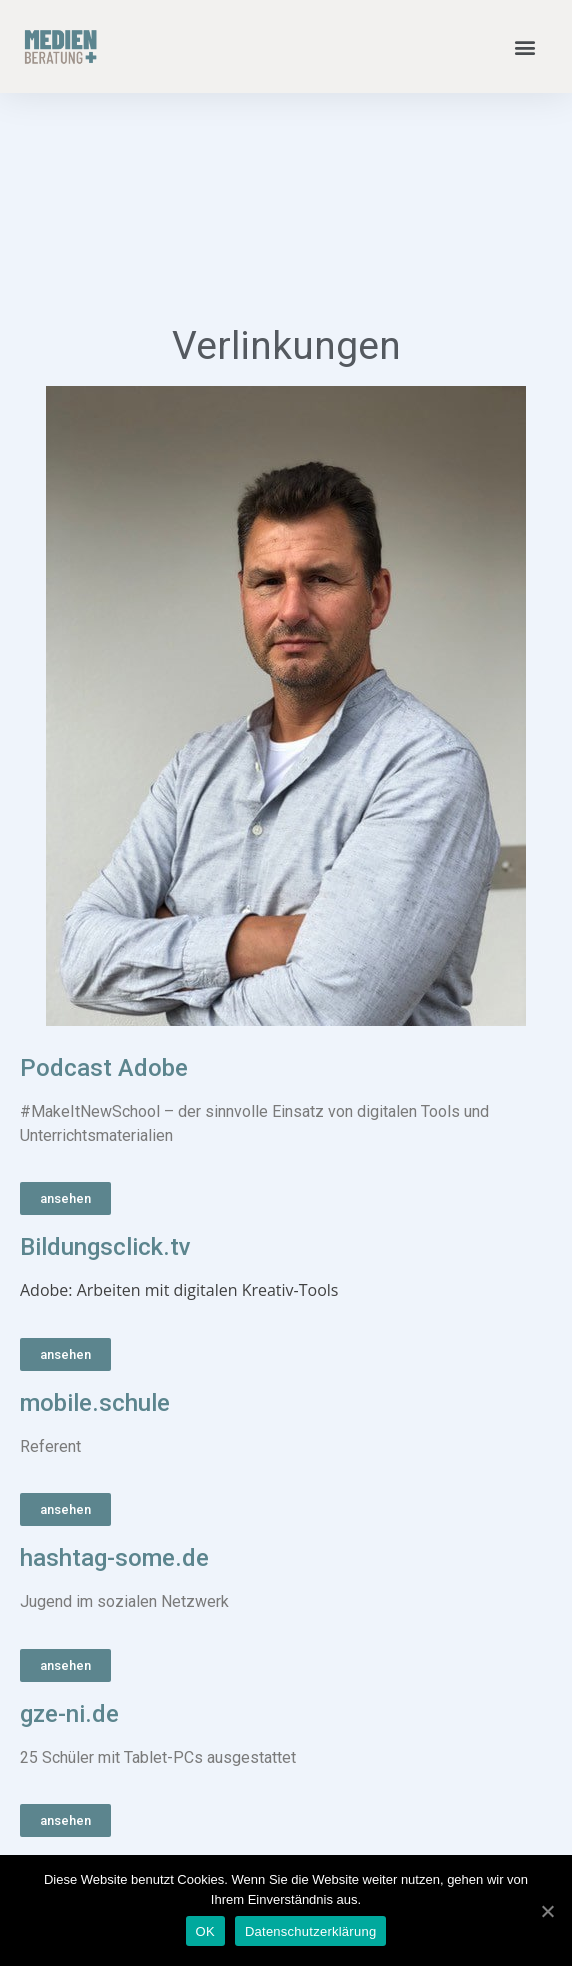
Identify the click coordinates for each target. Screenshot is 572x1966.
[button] (525, 46)
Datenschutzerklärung (310, 1931)
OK (205, 1931)
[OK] (547, 1911)
